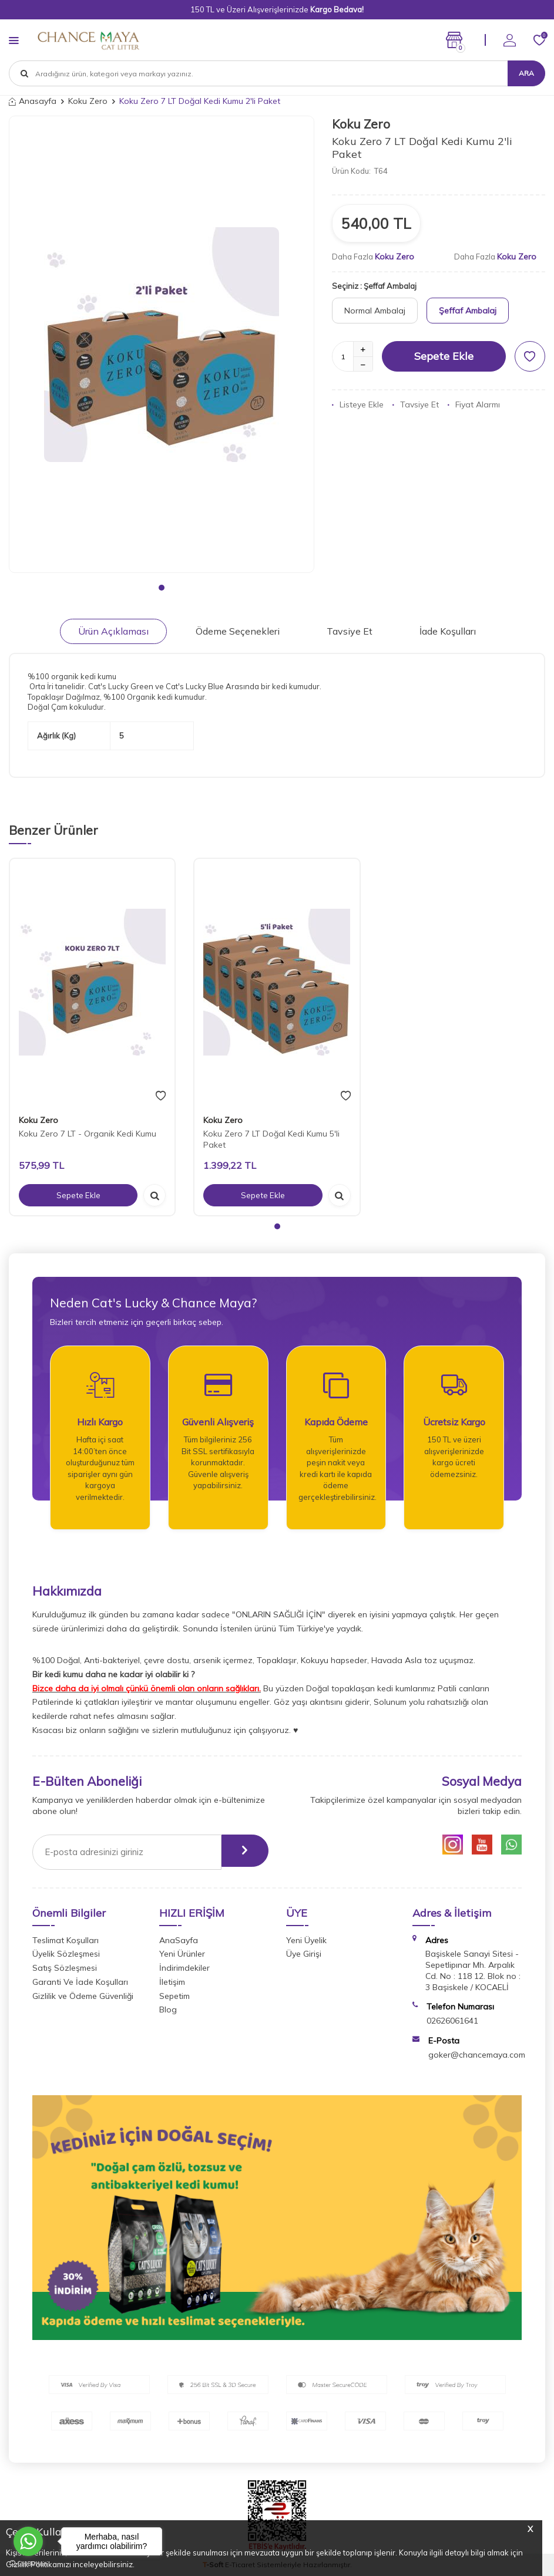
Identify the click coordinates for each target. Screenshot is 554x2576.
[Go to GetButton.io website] (28, 2564)
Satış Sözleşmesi (64, 1968)
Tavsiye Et (415, 404)
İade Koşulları (447, 631)
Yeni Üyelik (306, 1940)
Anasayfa (32, 101)
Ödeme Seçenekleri (238, 631)
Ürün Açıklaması (113, 631)
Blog (168, 2009)
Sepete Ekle (444, 356)
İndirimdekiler (184, 1968)
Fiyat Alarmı (474, 404)
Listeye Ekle (358, 404)
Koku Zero (88, 101)
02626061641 (452, 2020)
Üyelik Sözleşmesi (66, 1953)
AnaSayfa (178, 1940)
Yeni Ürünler (182, 1953)
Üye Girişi (303, 1953)
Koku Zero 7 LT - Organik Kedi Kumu (87, 1133)
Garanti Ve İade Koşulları (80, 1982)
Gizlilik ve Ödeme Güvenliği (82, 1996)
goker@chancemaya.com (476, 2054)
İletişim (172, 1982)
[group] (161, 344)
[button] (161, 588)
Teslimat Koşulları (65, 1940)
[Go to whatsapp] (28, 2541)
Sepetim (174, 1996)
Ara (526, 73)
